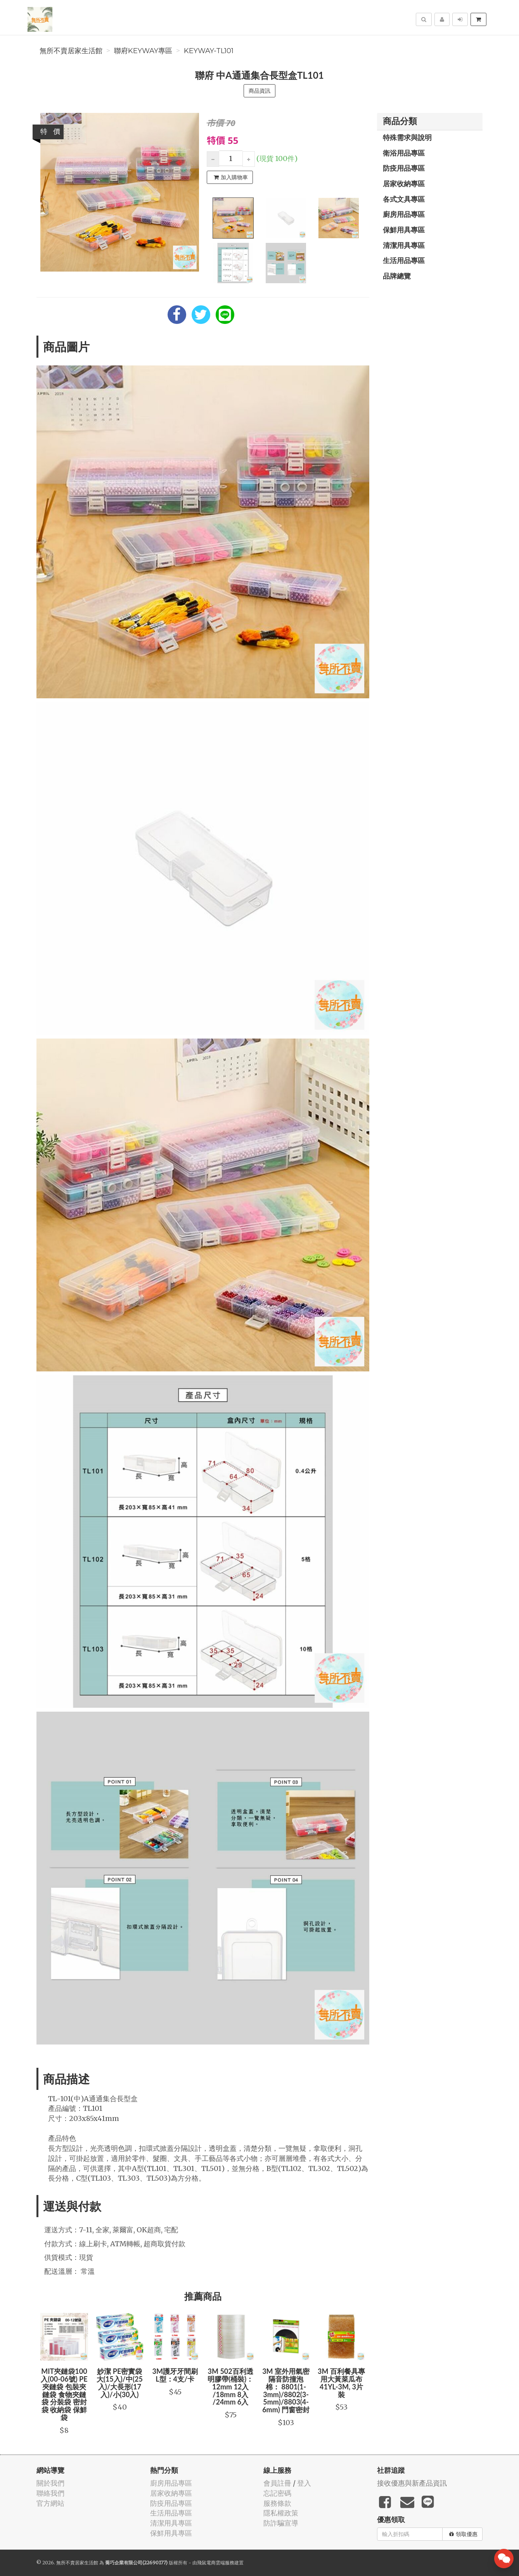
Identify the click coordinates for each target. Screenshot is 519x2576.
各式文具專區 (404, 199)
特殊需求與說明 (407, 137)
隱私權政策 (280, 2512)
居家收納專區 (404, 183)
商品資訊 (259, 90)
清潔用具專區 (404, 245)
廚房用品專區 (404, 214)
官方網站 (50, 2503)
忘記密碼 (277, 2493)
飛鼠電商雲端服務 (215, 2563)
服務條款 (277, 2503)
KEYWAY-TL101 (209, 51)
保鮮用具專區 (404, 229)
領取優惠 (463, 2534)
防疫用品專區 (404, 168)
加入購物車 (231, 177)
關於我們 (50, 2483)
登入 (304, 2483)
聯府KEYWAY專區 (143, 51)
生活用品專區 (404, 260)
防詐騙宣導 (280, 2523)
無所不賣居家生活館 (71, 51)
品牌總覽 (397, 276)
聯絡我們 (50, 2493)
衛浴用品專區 (404, 153)
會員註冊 (277, 2483)
